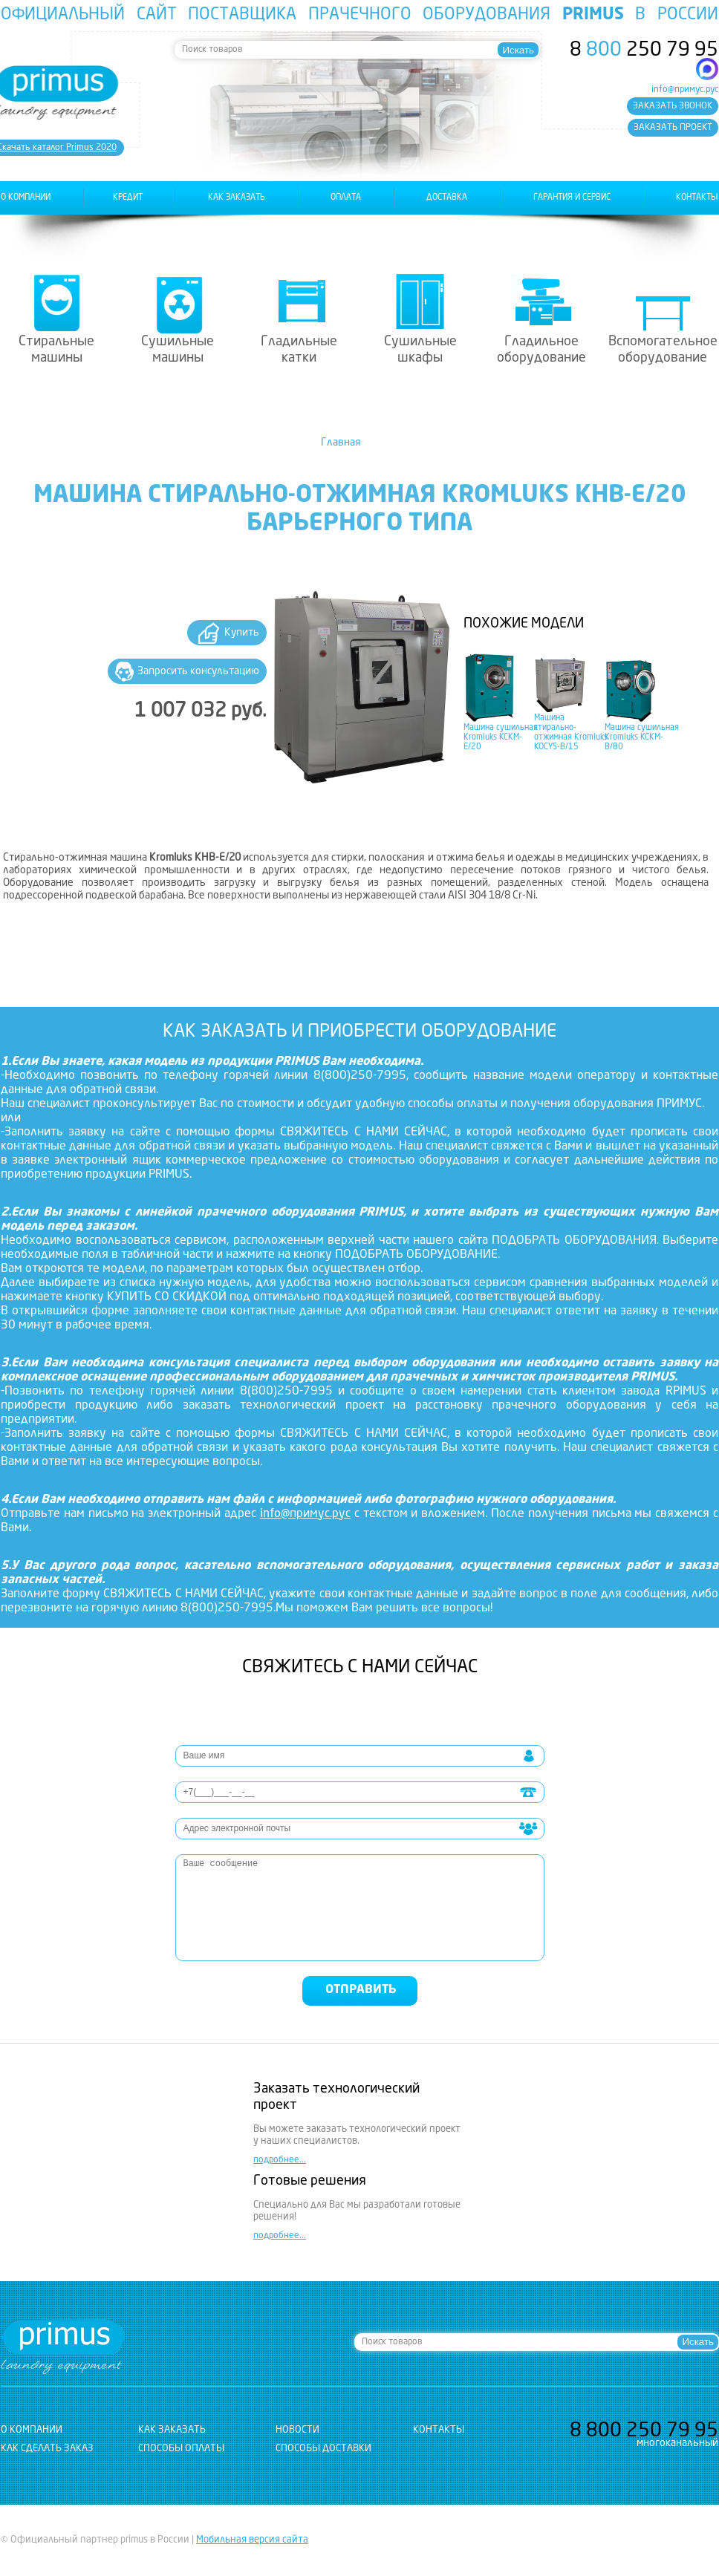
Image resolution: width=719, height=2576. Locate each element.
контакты (697, 198)
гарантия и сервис (572, 198)
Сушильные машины (177, 350)
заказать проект (673, 127)
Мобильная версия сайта (252, 2540)
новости (297, 2430)
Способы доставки (323, 2448)
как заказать (236, 198)
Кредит (128, 198)
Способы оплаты (181, 2448)
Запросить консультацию (198, 671)
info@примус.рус (684, 89)
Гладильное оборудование (541, 350)
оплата (346, 198)
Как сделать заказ (47, 2448)
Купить (241, 632)
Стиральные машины (56, 350)
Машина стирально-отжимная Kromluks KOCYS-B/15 (571, 732)
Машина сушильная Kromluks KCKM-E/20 (500, 737)
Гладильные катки (299, 350)
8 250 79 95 (644, 50)
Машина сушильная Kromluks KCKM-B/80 (642, 737)
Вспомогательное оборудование (663, 350)
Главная (341, 442)
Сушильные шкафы (420, 350)
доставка (446, 198)
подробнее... (279, 2160)
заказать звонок (672, 106)
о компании (26, 198)
